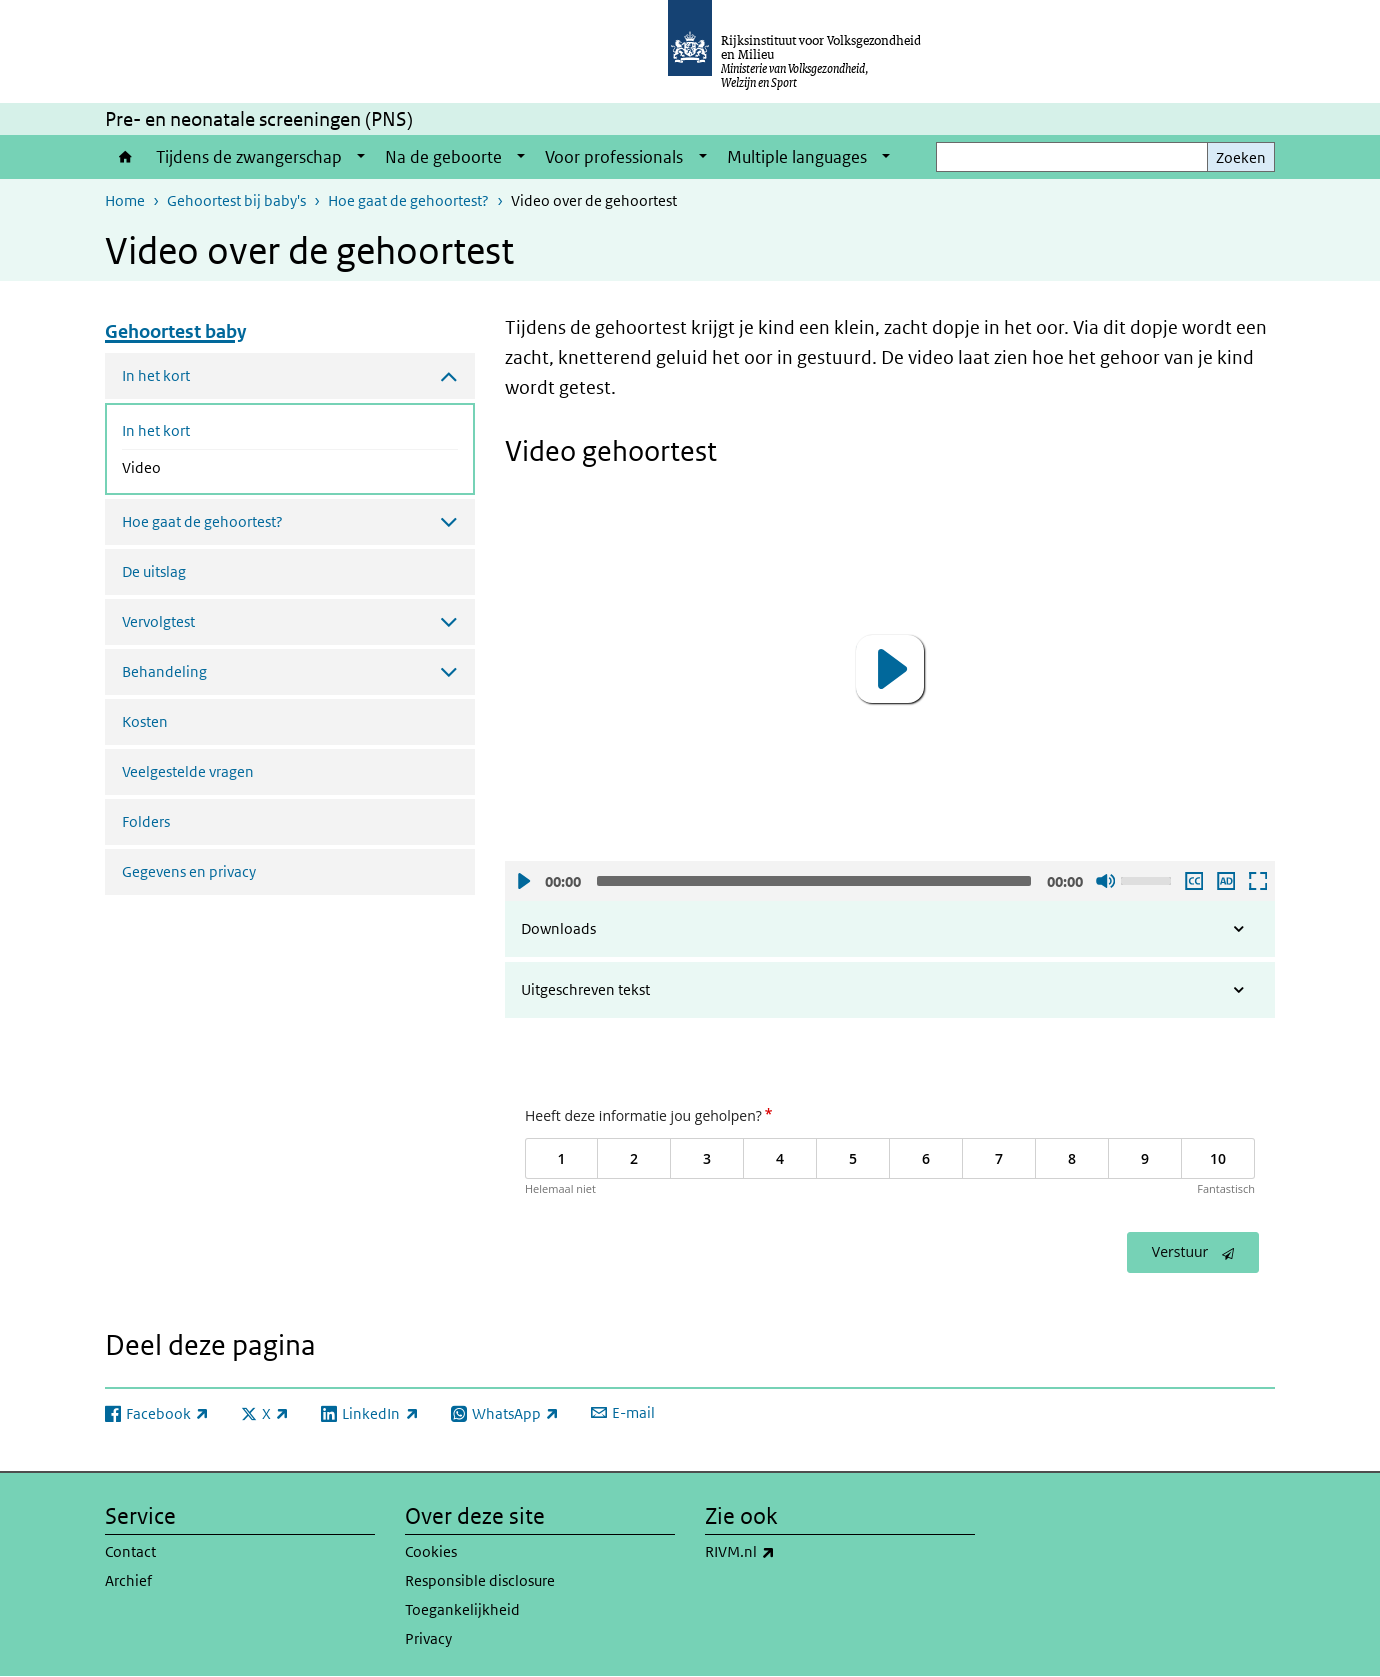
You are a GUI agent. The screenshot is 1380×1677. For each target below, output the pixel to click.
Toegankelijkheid (462, 1609)
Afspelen (523, 881)
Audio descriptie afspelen (1225, 881)
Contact (130, 1551)
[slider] (814, 881)
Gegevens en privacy (189, 871)
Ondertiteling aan (1193, 881)
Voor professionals (614, 157)
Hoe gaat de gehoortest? (408, 200)
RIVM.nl (784, 1552)
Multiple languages (797, 157)
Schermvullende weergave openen (1257, 881)
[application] (890, 668)
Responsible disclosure (480, 1580)
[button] (890, 669)
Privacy (428, 1638)
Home (125, 157)
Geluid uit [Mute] (1105, 881)
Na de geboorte (443, 157)
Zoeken (1241, 157)
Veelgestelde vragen (188, 771)
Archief (128, 1580)
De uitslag (154, 571)
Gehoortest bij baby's (236, 200)
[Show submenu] (361, 157)
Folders (146, 821)
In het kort (156, 430)
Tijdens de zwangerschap (249, 157)
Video (194, 466)
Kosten (145, 721)
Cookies (431, 1551)
